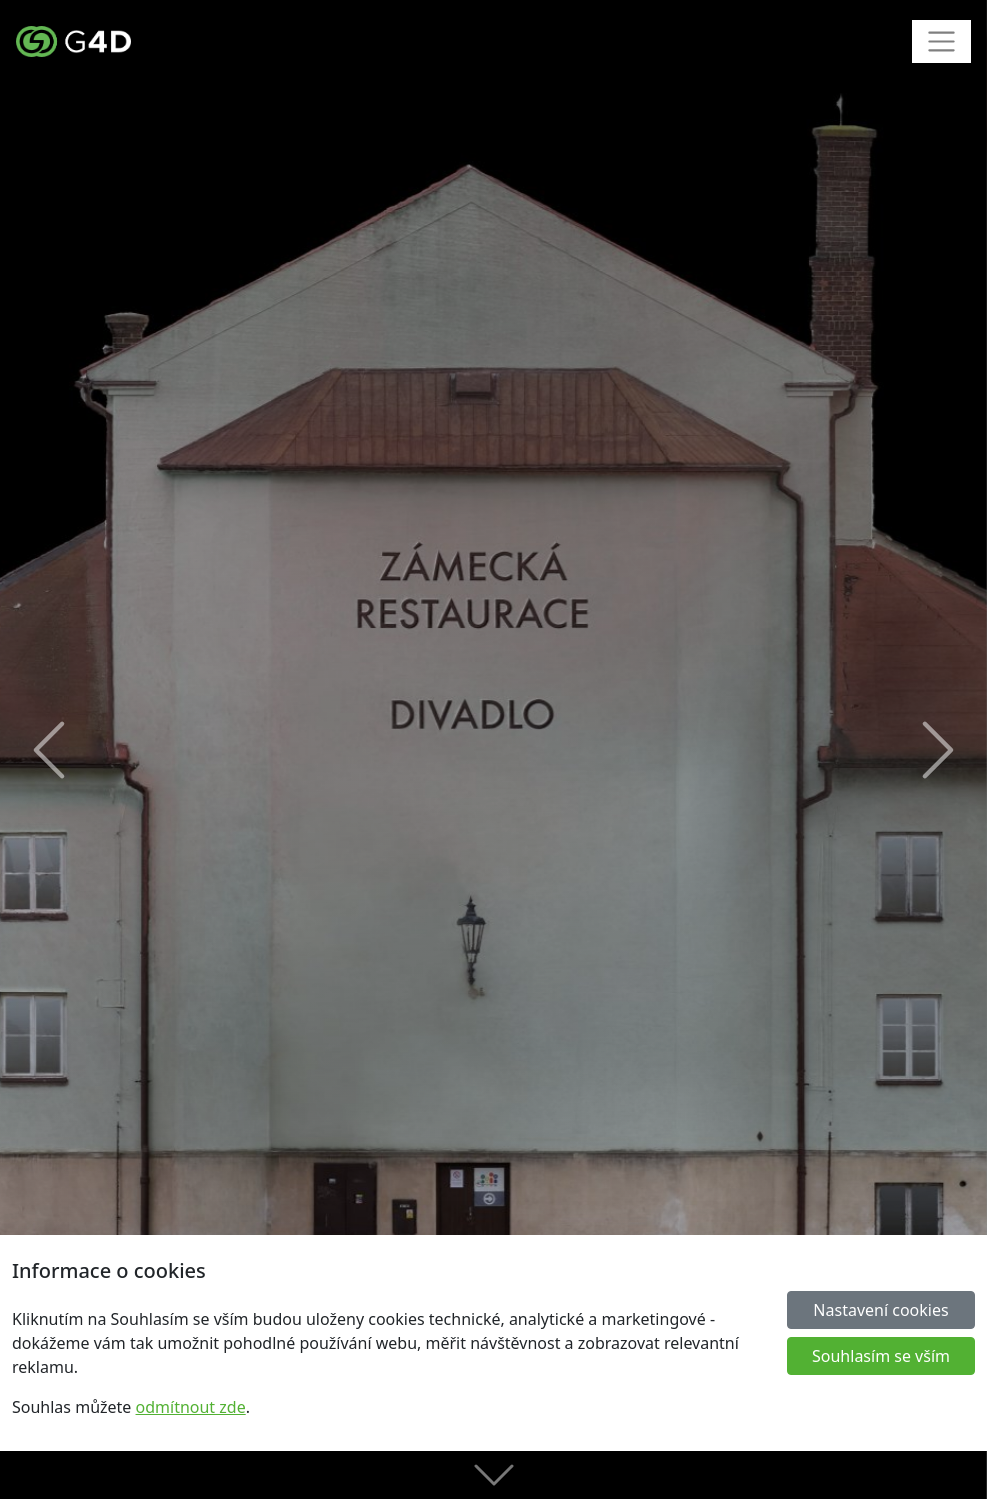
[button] (49, 749)
